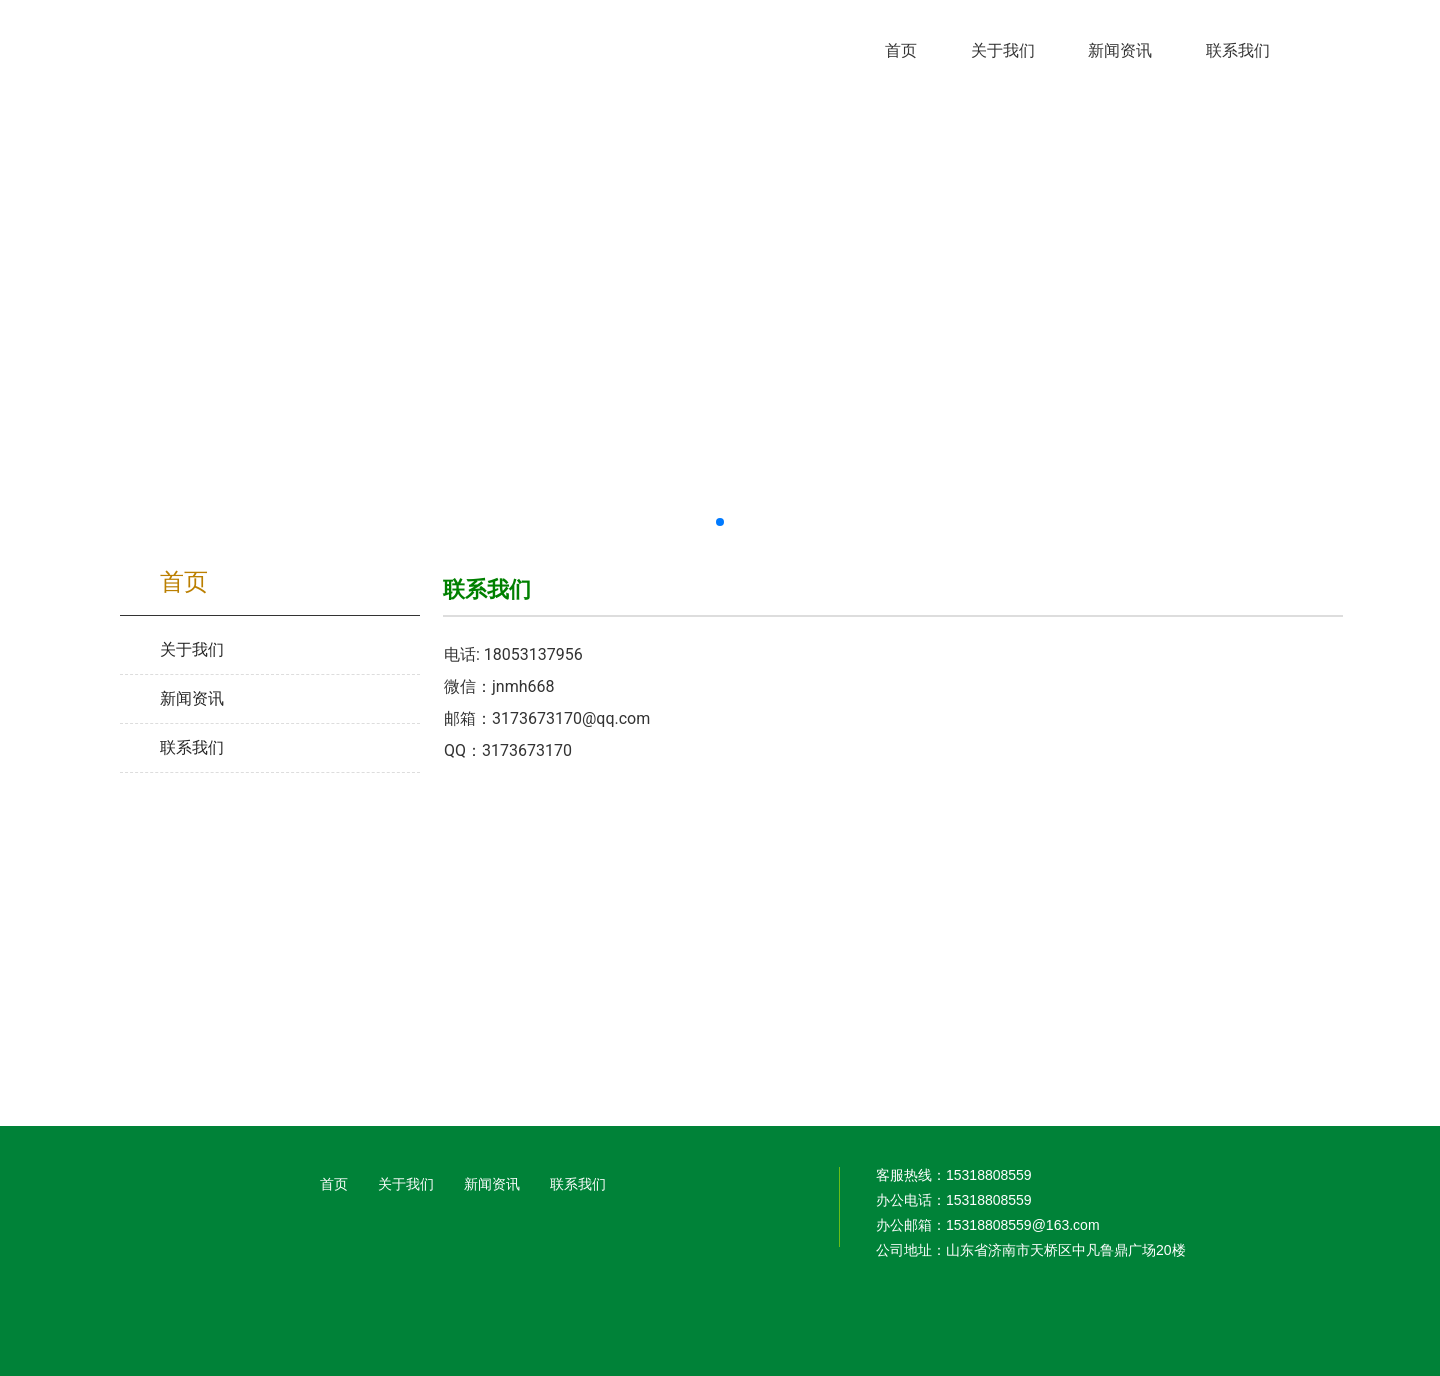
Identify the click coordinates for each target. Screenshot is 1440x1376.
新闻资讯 (492, 1184)
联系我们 (578, 1184)
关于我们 (406, 1184)
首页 (334, 1184)
